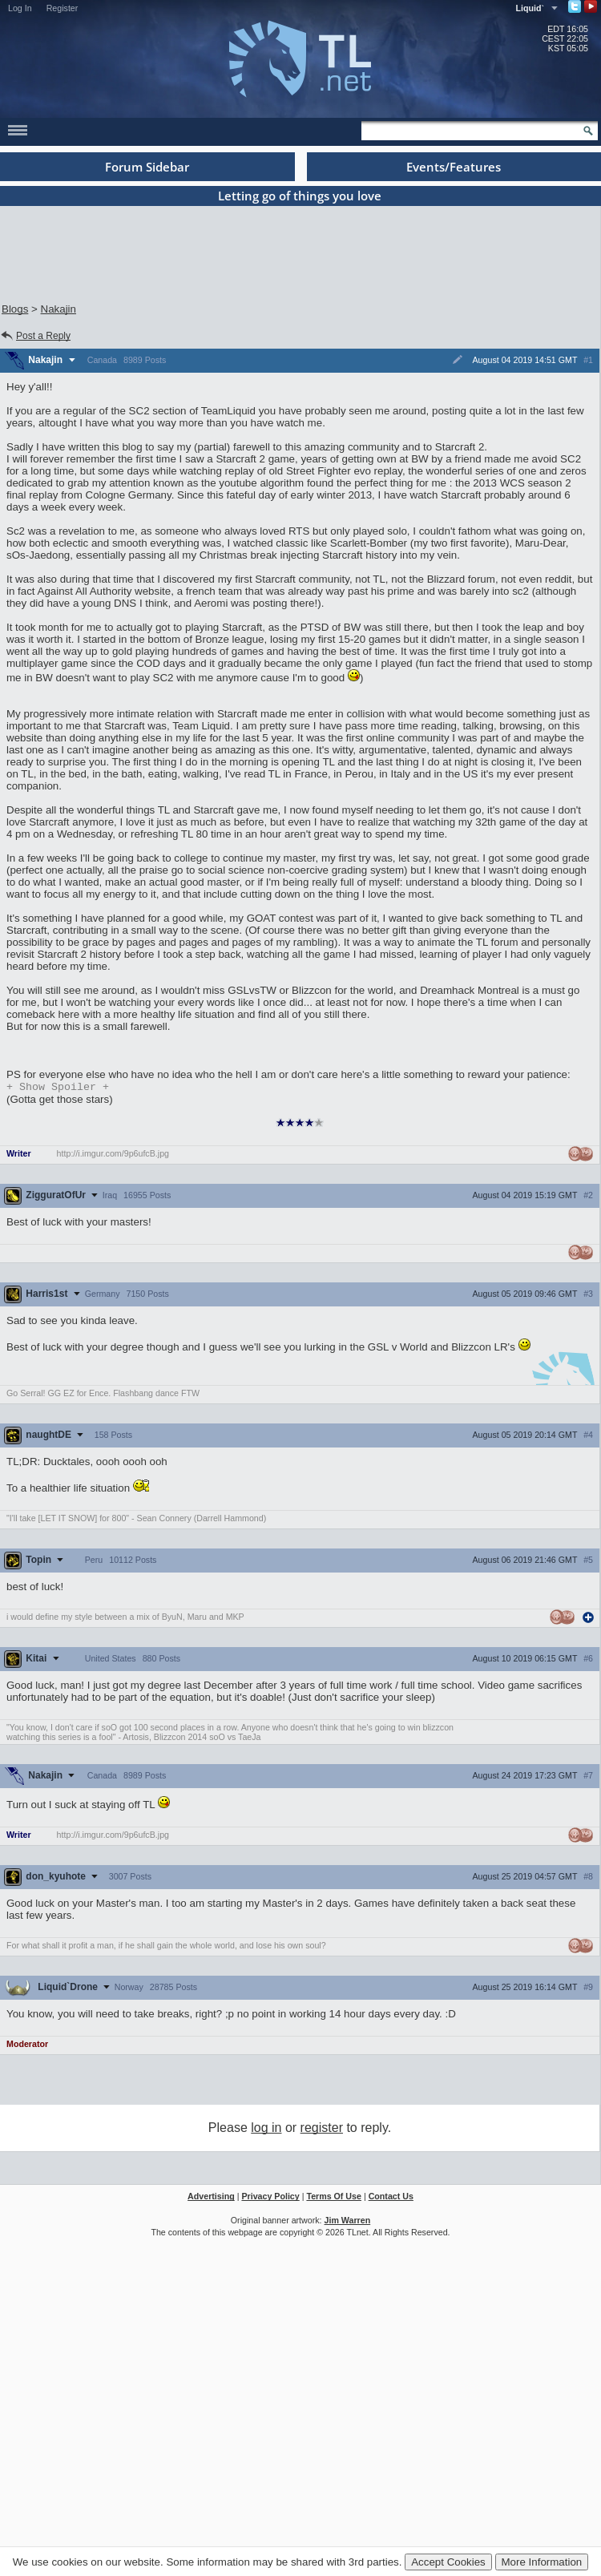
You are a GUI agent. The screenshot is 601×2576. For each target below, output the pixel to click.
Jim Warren (348, 2222)
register (321, 2129)
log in (266, 2129)
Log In (20, 8)
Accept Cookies (448, 2562)
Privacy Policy (270, 2198)
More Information (542, 2562)
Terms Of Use (333, 2198)
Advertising (211, 2198)
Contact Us (391, 2198)
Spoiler (57, 1087)
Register (62, 8)
